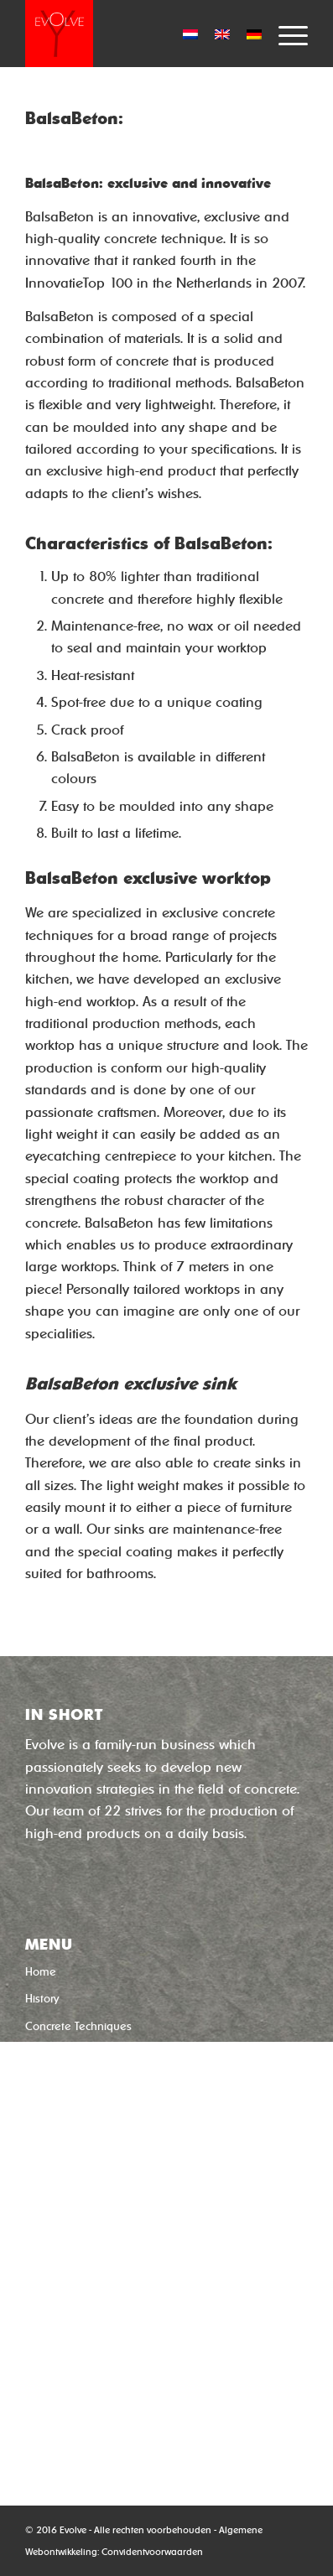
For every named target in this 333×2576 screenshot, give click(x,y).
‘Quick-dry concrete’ (95, 2194)
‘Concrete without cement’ (113, 2164)
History (42, 1998)
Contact (45, 2107)
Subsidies (49, 2134)
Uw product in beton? (79, 2053)
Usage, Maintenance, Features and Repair (132, 2081)
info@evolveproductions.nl (106, 2416)
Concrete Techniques (78, 2026)
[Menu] (285, 33)
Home (40, 1972)
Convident (123, 2552)
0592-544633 (69, 2394)
